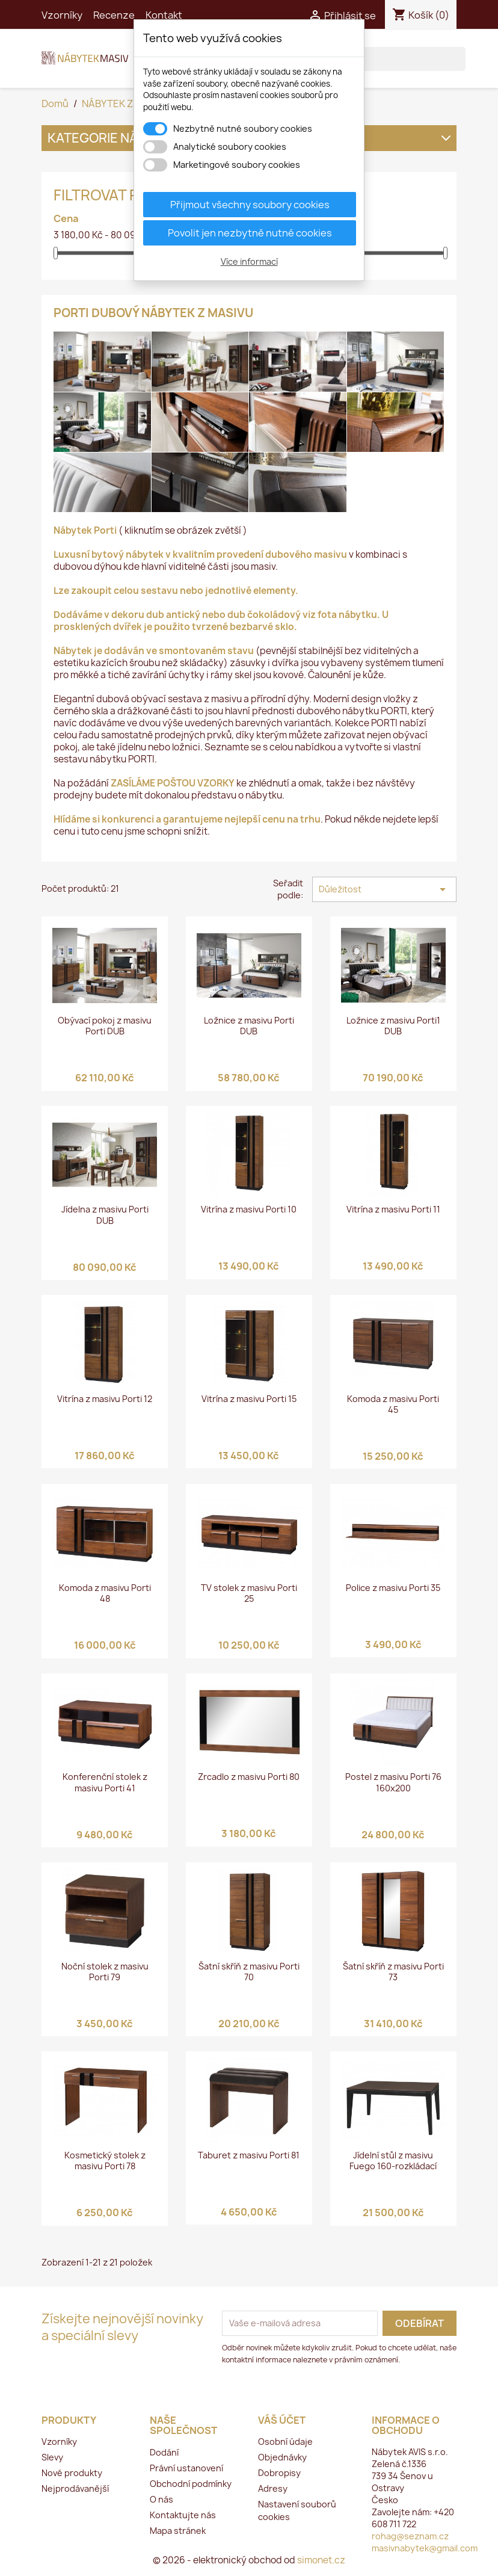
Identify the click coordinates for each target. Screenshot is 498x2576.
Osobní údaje (285, 2441)
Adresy (272, 2488)
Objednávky (282, 2457)
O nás (161, 2499)
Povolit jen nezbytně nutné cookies (250, 232)
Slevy (52, 2457)
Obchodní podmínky (191, 2483)
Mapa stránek (178, 2530)
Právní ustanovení (186, 2468)
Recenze (114, 15)
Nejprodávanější (75, 2488)
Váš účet (282, 2420)
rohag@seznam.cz (410, 2536)
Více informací (249, 261)
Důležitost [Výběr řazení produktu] (384, 889)
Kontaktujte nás (183, 2515)
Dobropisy (279, 2473)
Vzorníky (62, 15)
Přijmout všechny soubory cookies (250, 204)
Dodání (164, 2452)
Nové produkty (72, 2473)
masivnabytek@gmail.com (425, 2548)
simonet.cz (321, 2560)
